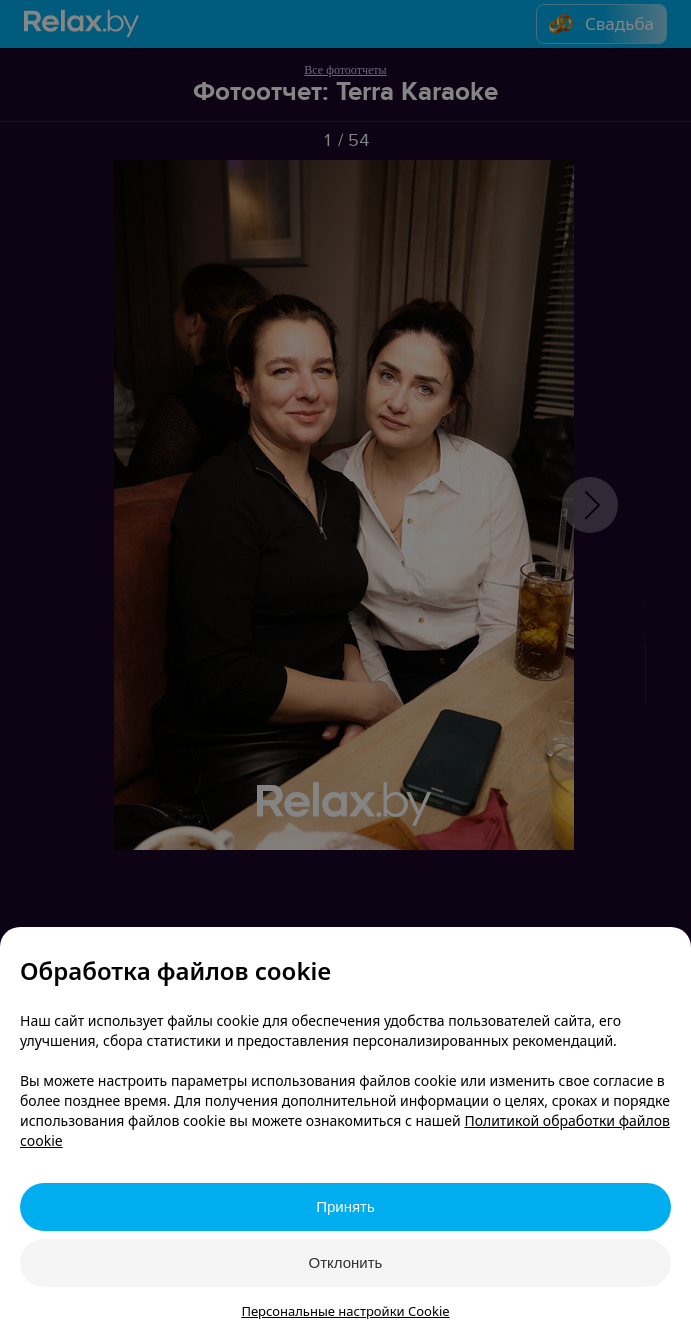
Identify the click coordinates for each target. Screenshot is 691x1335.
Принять (345, 1206)
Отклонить (346, 1262)
